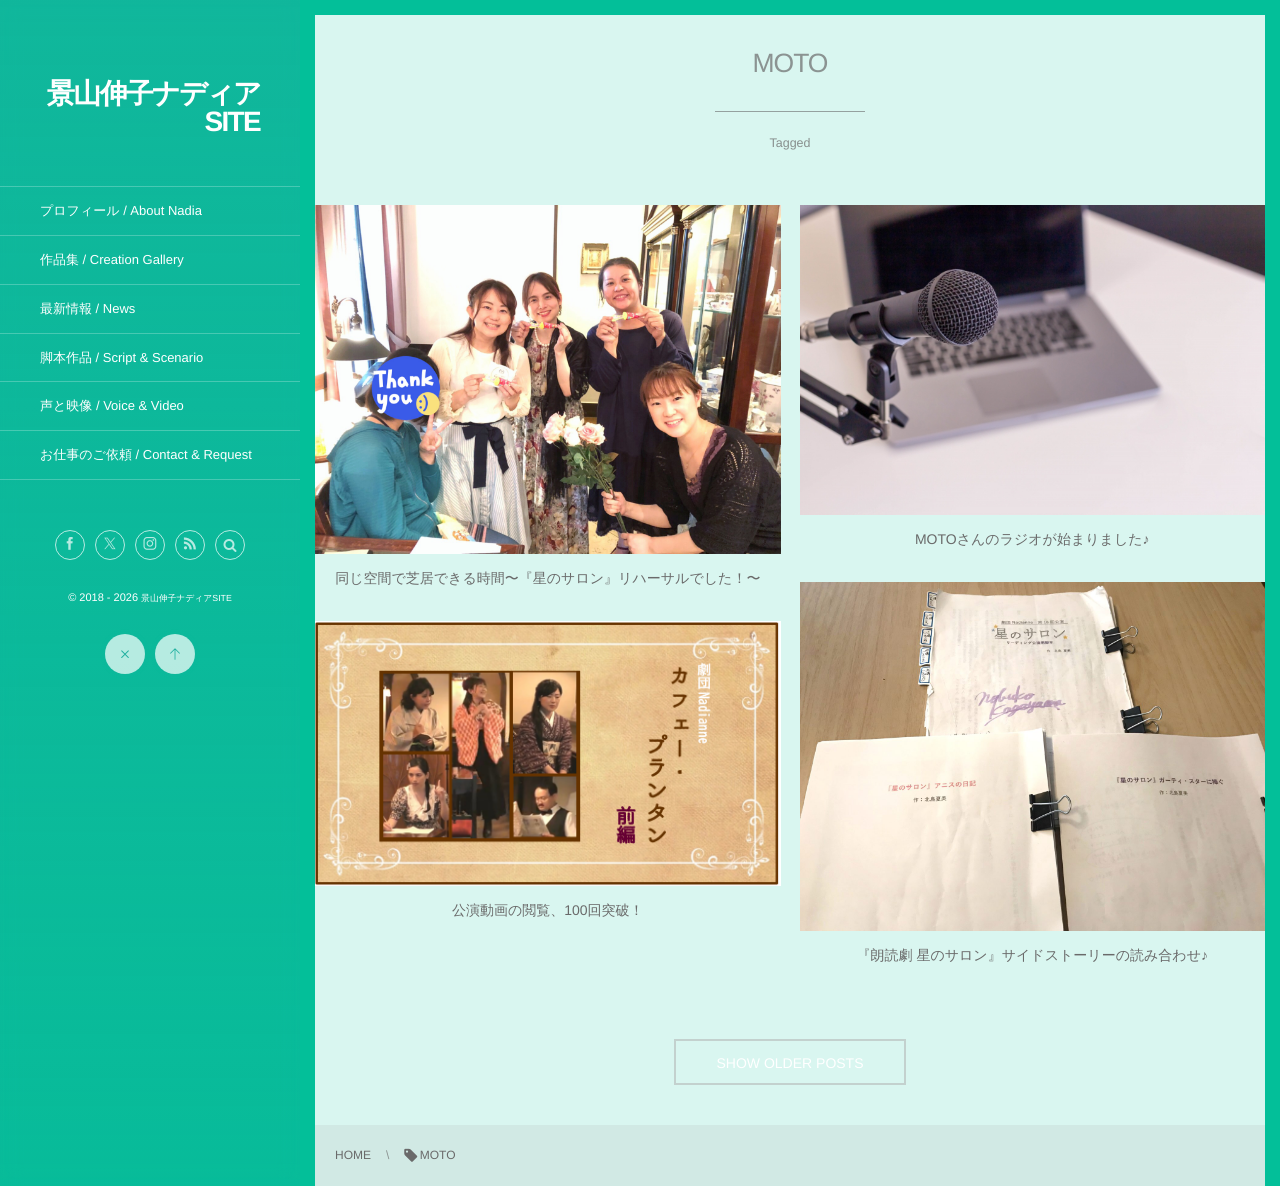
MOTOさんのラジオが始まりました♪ (1032, 539)
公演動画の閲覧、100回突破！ (548, 910)
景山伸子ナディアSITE (153, 107)
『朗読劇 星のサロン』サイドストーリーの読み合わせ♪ (1032, 955)
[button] (230, 545)
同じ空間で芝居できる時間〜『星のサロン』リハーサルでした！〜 (547, 578)
